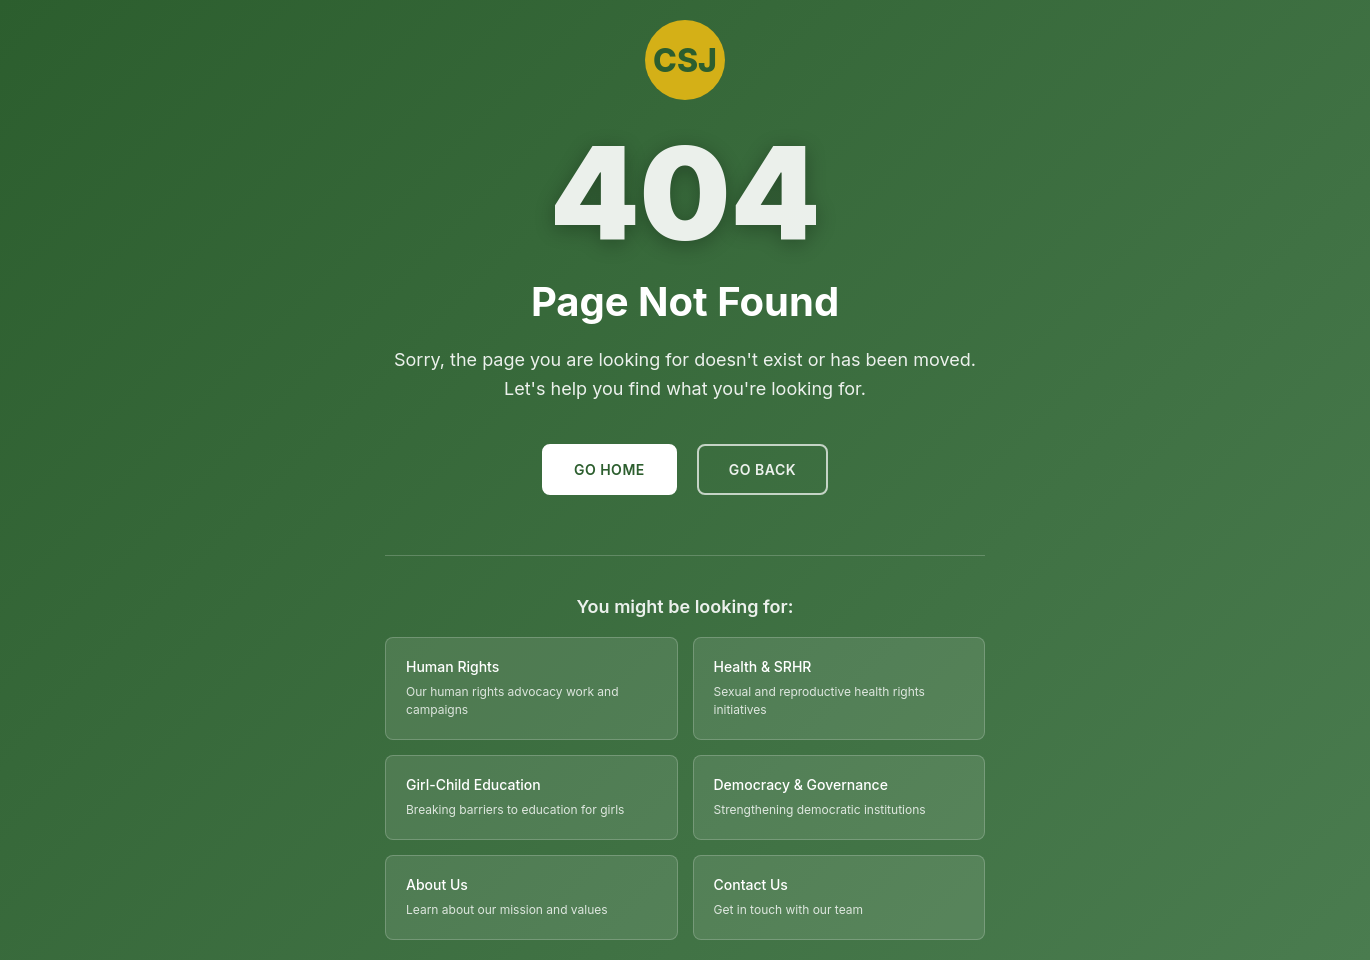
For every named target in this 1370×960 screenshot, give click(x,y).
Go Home (609, 469)
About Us (437, 884)
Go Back (762, 469)
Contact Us (751, 884)
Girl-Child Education (473, 784)
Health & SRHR (763, 666)
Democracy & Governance (801, 784)
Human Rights (452, 666)
